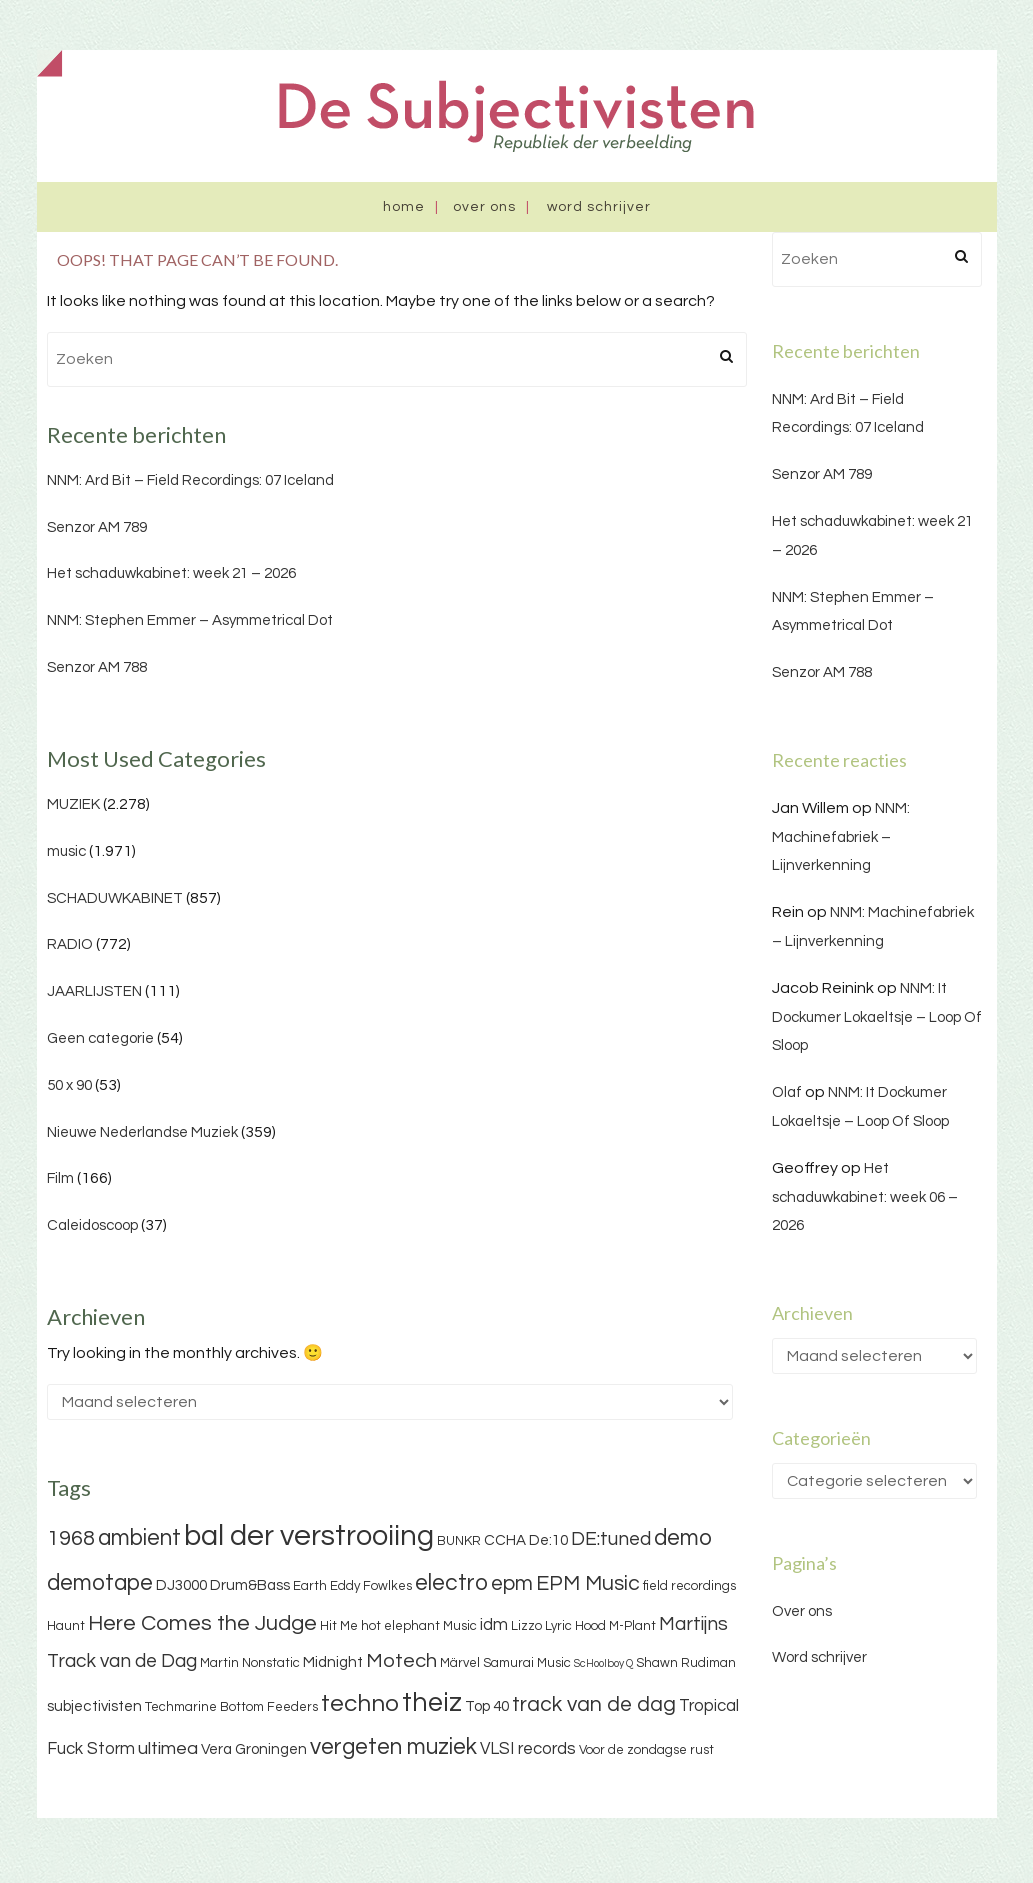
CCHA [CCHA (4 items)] (505, 1540)
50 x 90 (69, 1085)
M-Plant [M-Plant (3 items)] (632, 1626)
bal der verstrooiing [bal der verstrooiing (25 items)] (309, 1536)
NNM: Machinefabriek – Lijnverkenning (841, 837)
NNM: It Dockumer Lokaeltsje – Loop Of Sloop (877, 1017)
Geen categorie (100, 1038)
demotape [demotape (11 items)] (100, 1583)
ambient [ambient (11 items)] (139, 1538)
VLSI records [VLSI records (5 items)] (528, 1749)
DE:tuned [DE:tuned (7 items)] (611, 1539)
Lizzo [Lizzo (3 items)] (526, 1626)
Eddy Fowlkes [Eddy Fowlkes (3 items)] (371, 1586)
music (66, 851)
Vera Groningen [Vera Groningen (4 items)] (254, 1749)
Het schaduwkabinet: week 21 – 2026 (171, 573)
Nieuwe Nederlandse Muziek (142, 1132)
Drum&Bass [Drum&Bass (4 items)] (250, 1585)
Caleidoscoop (92, 1225)
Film (60, 1178)
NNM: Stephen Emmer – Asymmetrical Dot (190, 620)
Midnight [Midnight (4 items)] (333, 1662)
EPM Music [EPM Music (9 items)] (588, 1583)
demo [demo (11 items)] (683, 1538)
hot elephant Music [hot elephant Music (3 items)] (419, 1626)
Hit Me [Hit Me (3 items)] (339, 1626)
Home (404, 207)
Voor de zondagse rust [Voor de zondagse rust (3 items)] (646, 1750)
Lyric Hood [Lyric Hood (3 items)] (575, 1626)
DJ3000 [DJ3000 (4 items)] (181, 1585)
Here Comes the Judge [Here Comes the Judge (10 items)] (202, 1623)
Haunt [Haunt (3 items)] (66, 1626)
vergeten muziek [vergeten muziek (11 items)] (393, 1747)
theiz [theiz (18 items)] (432, 1703)
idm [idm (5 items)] (494, 1625)
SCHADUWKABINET (115, 898)
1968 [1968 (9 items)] (71, 1538)
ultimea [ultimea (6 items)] (168, 1748)
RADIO (70, 944)
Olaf (787, 1092)
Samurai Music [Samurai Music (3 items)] (527, 1663)
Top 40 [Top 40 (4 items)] (487, 1706)
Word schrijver (599, 207)
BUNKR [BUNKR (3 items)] (459, 1541)
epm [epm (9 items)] (512, 1583)
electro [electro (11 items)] (451, 1583)
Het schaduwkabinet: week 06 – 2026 (865, 1197)
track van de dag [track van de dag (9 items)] (594, 1704)
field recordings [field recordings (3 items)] (689, 1586)
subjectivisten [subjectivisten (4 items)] (94, 1706)
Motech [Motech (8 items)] (401, 1661)
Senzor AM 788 (97, 667)
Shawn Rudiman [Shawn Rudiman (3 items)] (686, 1663)
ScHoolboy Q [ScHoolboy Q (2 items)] (603, 1663)
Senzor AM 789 (97, 527)
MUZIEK (73, 804)
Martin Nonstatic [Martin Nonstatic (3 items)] (250, 1663)
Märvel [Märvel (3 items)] (460, 1663)
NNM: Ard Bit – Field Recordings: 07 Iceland (190, 480)
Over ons (484, 207)
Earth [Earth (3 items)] (310, 1586)
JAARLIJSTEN (94, 991)
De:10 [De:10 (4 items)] (548, 1540)
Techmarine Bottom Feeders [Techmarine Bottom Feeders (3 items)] (231, 1707)
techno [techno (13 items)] (360, 1703)
